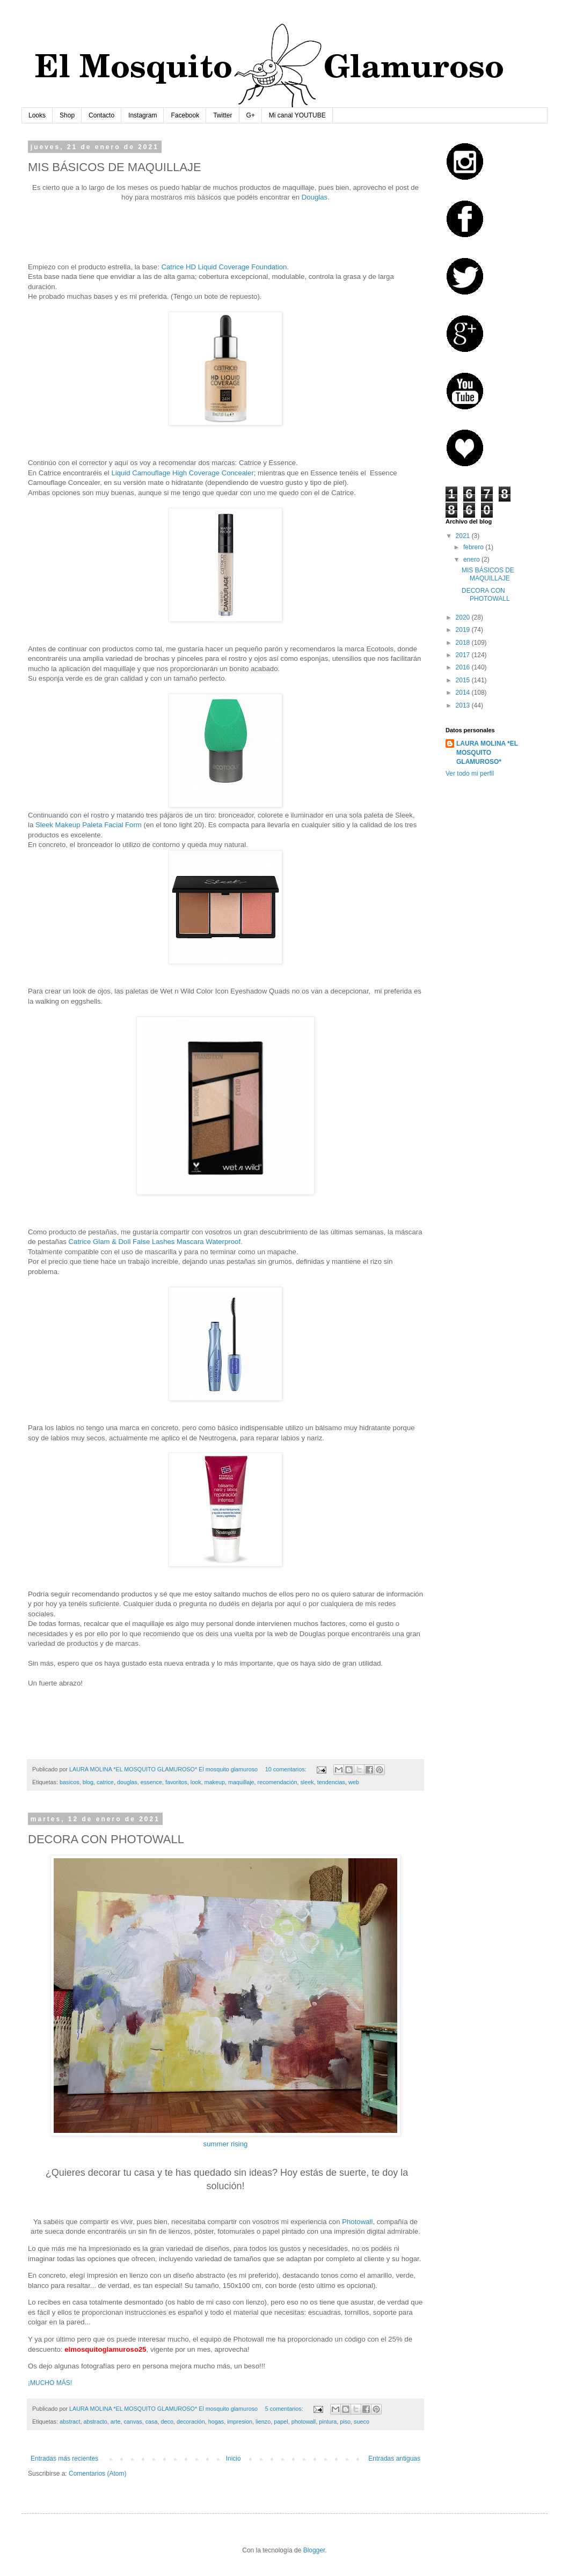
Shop (67, 115)
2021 (464, 536)
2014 (464, 692)
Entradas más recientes (64, 2458)
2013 (464, 705)
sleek (306, 1782)
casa (151, 2421)
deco (167, 2421)
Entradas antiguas (394, 2458)
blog (88, 1782)
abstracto (95, 2421)
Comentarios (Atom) (97, 2473)
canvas (132, 2421)
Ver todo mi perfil (470, 773)
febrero (474, 547)
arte (116, 2421)
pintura (328, 2421)
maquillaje (241, 1782)
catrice (105, 1782)
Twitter (222, 115)
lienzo (263, 2421)
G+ (250, 115)
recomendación (277, 1782)
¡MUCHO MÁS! (50, 2383)
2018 (464, 642)
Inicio (233, 2458)
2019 (464, 630)
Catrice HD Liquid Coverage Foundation (224, 267)
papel (281, 2421)
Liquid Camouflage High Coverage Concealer (182, 473)
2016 (464, 667)
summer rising (225, 2144)
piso (345, 2421)
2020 (464, 617)
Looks (37, 115)
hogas (216, 2421)
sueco (361, 2421)
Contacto (101, 115)
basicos (69, 1782)
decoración (191, 2421)
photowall (303, 2421)
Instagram (142, 115)
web (353, 1782)
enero (472, 559)
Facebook (185, 115)
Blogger (314, 2550)
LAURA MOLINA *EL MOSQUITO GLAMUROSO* (487, 753)
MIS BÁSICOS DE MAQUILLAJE (488, 574)
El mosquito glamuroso (228, 1769)
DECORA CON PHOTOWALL (486, 594)
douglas (127, 1782)
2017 (464, 655)
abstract (70, 2421)
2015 (464, 680)
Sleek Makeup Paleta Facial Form (88, 825)
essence (151, 1782)
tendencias (331, 1782)
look (196, 1782)
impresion (239, 2421)
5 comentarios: (285, 2408)
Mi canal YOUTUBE (297, 115)
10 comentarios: (286, 1769)
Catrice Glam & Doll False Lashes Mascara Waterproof (155, 1242)
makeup (215, 1782)
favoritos (176, 1782)
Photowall (357, 2222)
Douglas (314, 197)
